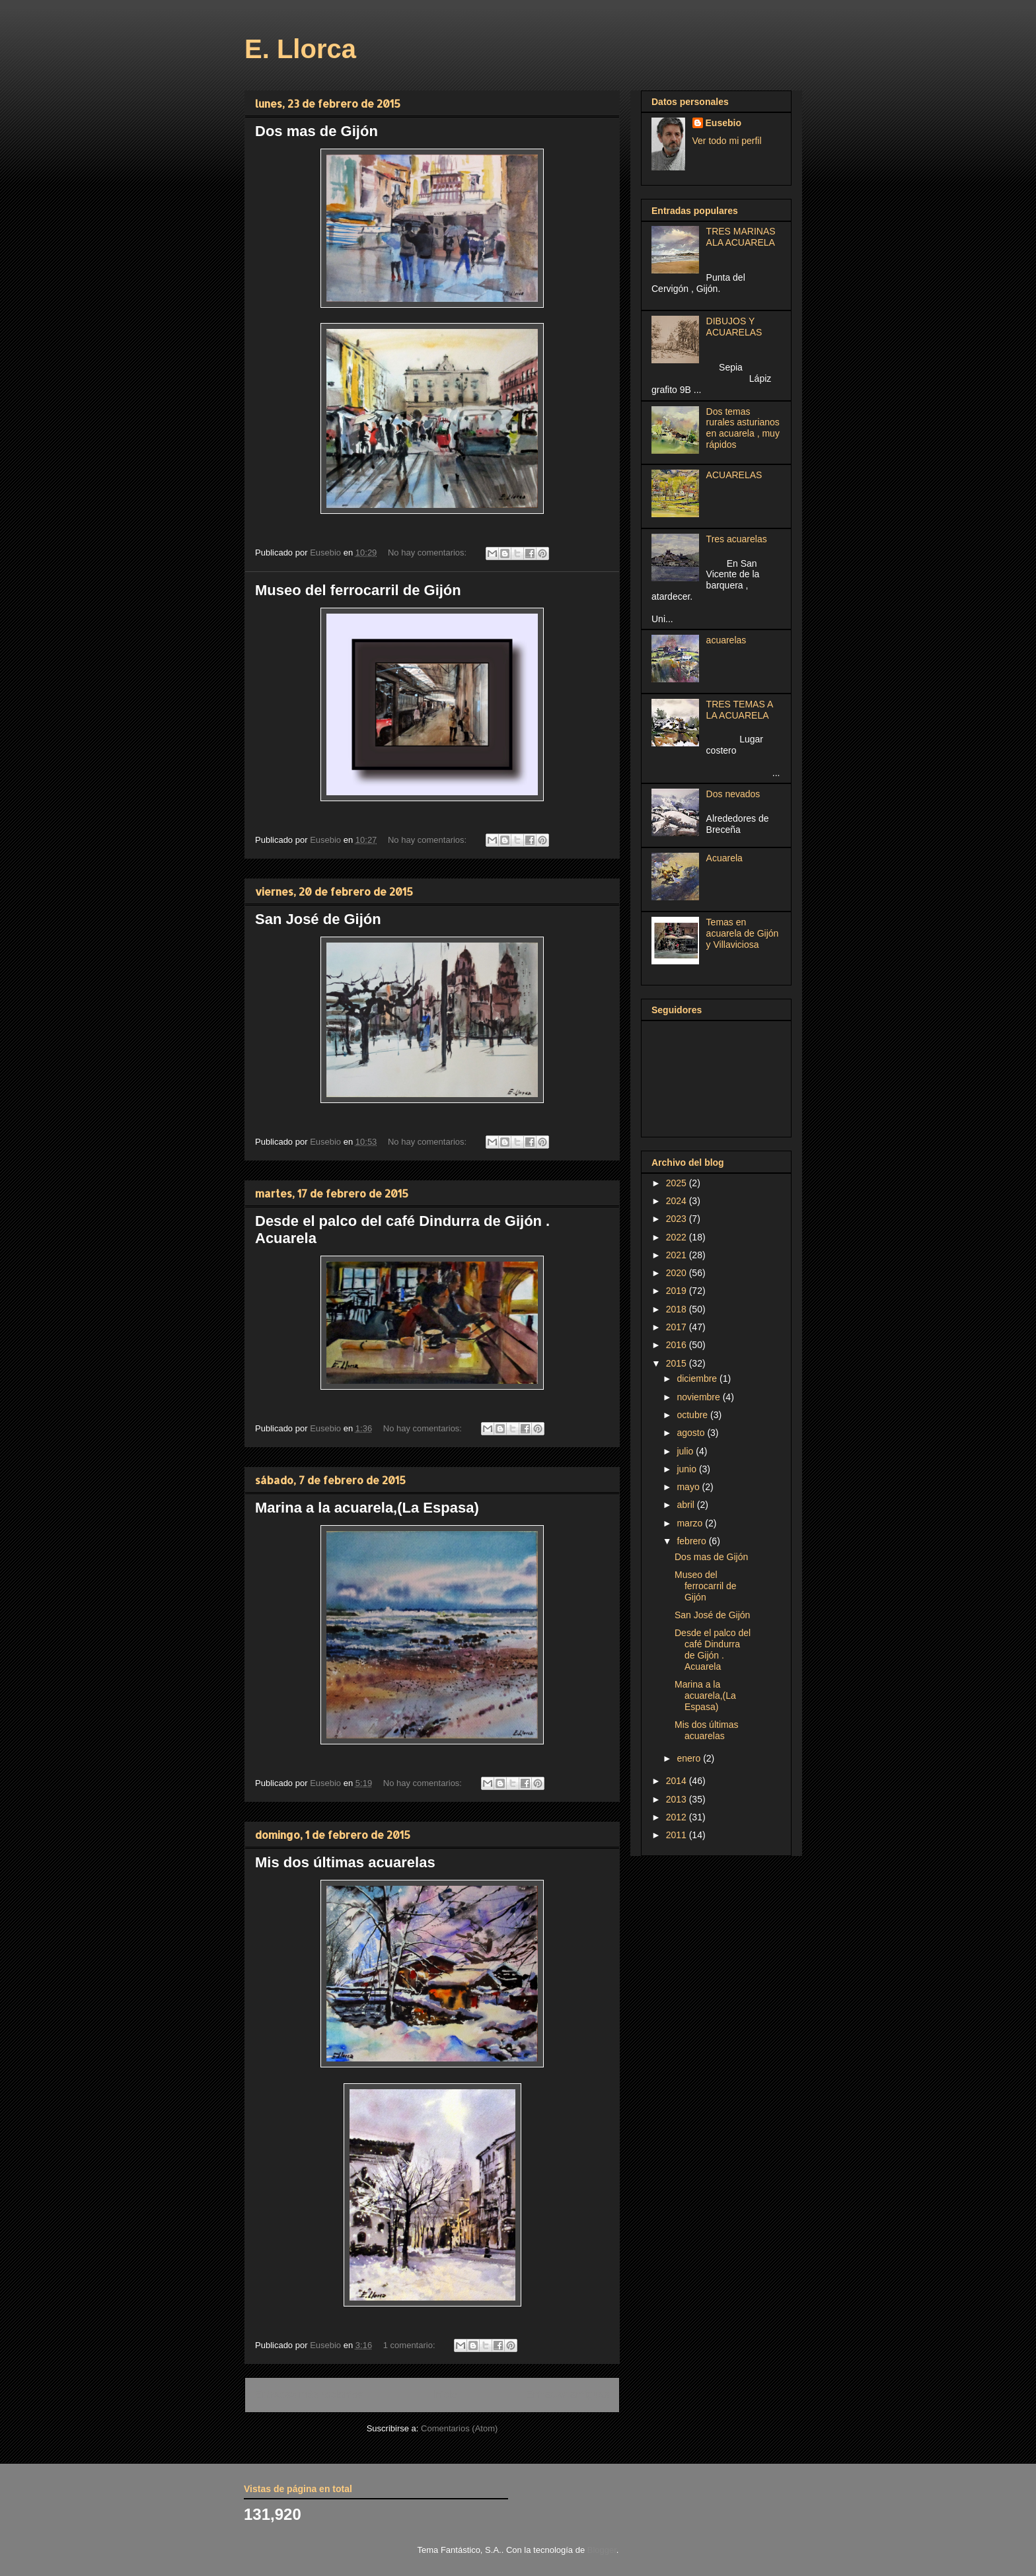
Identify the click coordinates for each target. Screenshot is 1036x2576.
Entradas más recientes (309, 2394)
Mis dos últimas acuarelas (345, 1862)
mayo (689, 1487)
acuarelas (726, 640)
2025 (677, 1183)
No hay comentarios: (428, 552)
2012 (677, 1817)
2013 (677, 1799)
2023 (677, 1218)
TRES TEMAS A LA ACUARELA (739, 710)
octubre (693, 1415)
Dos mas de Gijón (316, 131)
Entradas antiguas (567, 2394)
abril (686, 1504)
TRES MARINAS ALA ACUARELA (741, 237)
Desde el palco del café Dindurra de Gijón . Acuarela (713, 1649)
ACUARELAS (734, 475)
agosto (692, 1432)
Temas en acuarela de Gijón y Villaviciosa (742, 933)
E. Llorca (300, 48)
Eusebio (723, 123)
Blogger (601, 2550)
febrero (692, 1541)
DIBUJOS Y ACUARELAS (734, 327)
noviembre (699, 1397)
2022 (677, 1237)
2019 (677, 1290)
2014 (677, 1780)
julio (686, 1451)
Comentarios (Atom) (459, 2428)
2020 (677, 1273)
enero (690, 1758)
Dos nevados (733, 794)
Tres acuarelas (736, 539)
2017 (677, 1327)
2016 (677, 1345)
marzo (691, 1523)
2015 (677, 1363)
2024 (677, 1201)
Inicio (445, 2394)
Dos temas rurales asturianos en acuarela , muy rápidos (743, 428)
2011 (677, 1835)
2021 (677, 1255)
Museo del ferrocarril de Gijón (358, 590)
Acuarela (724, 858)
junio (687, 1469)
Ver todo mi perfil (727, 140)
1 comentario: (410, 2345)
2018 (677, 1309)
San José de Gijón (318, 919)
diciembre (698, 1378)
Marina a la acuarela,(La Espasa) (367, 1507)
